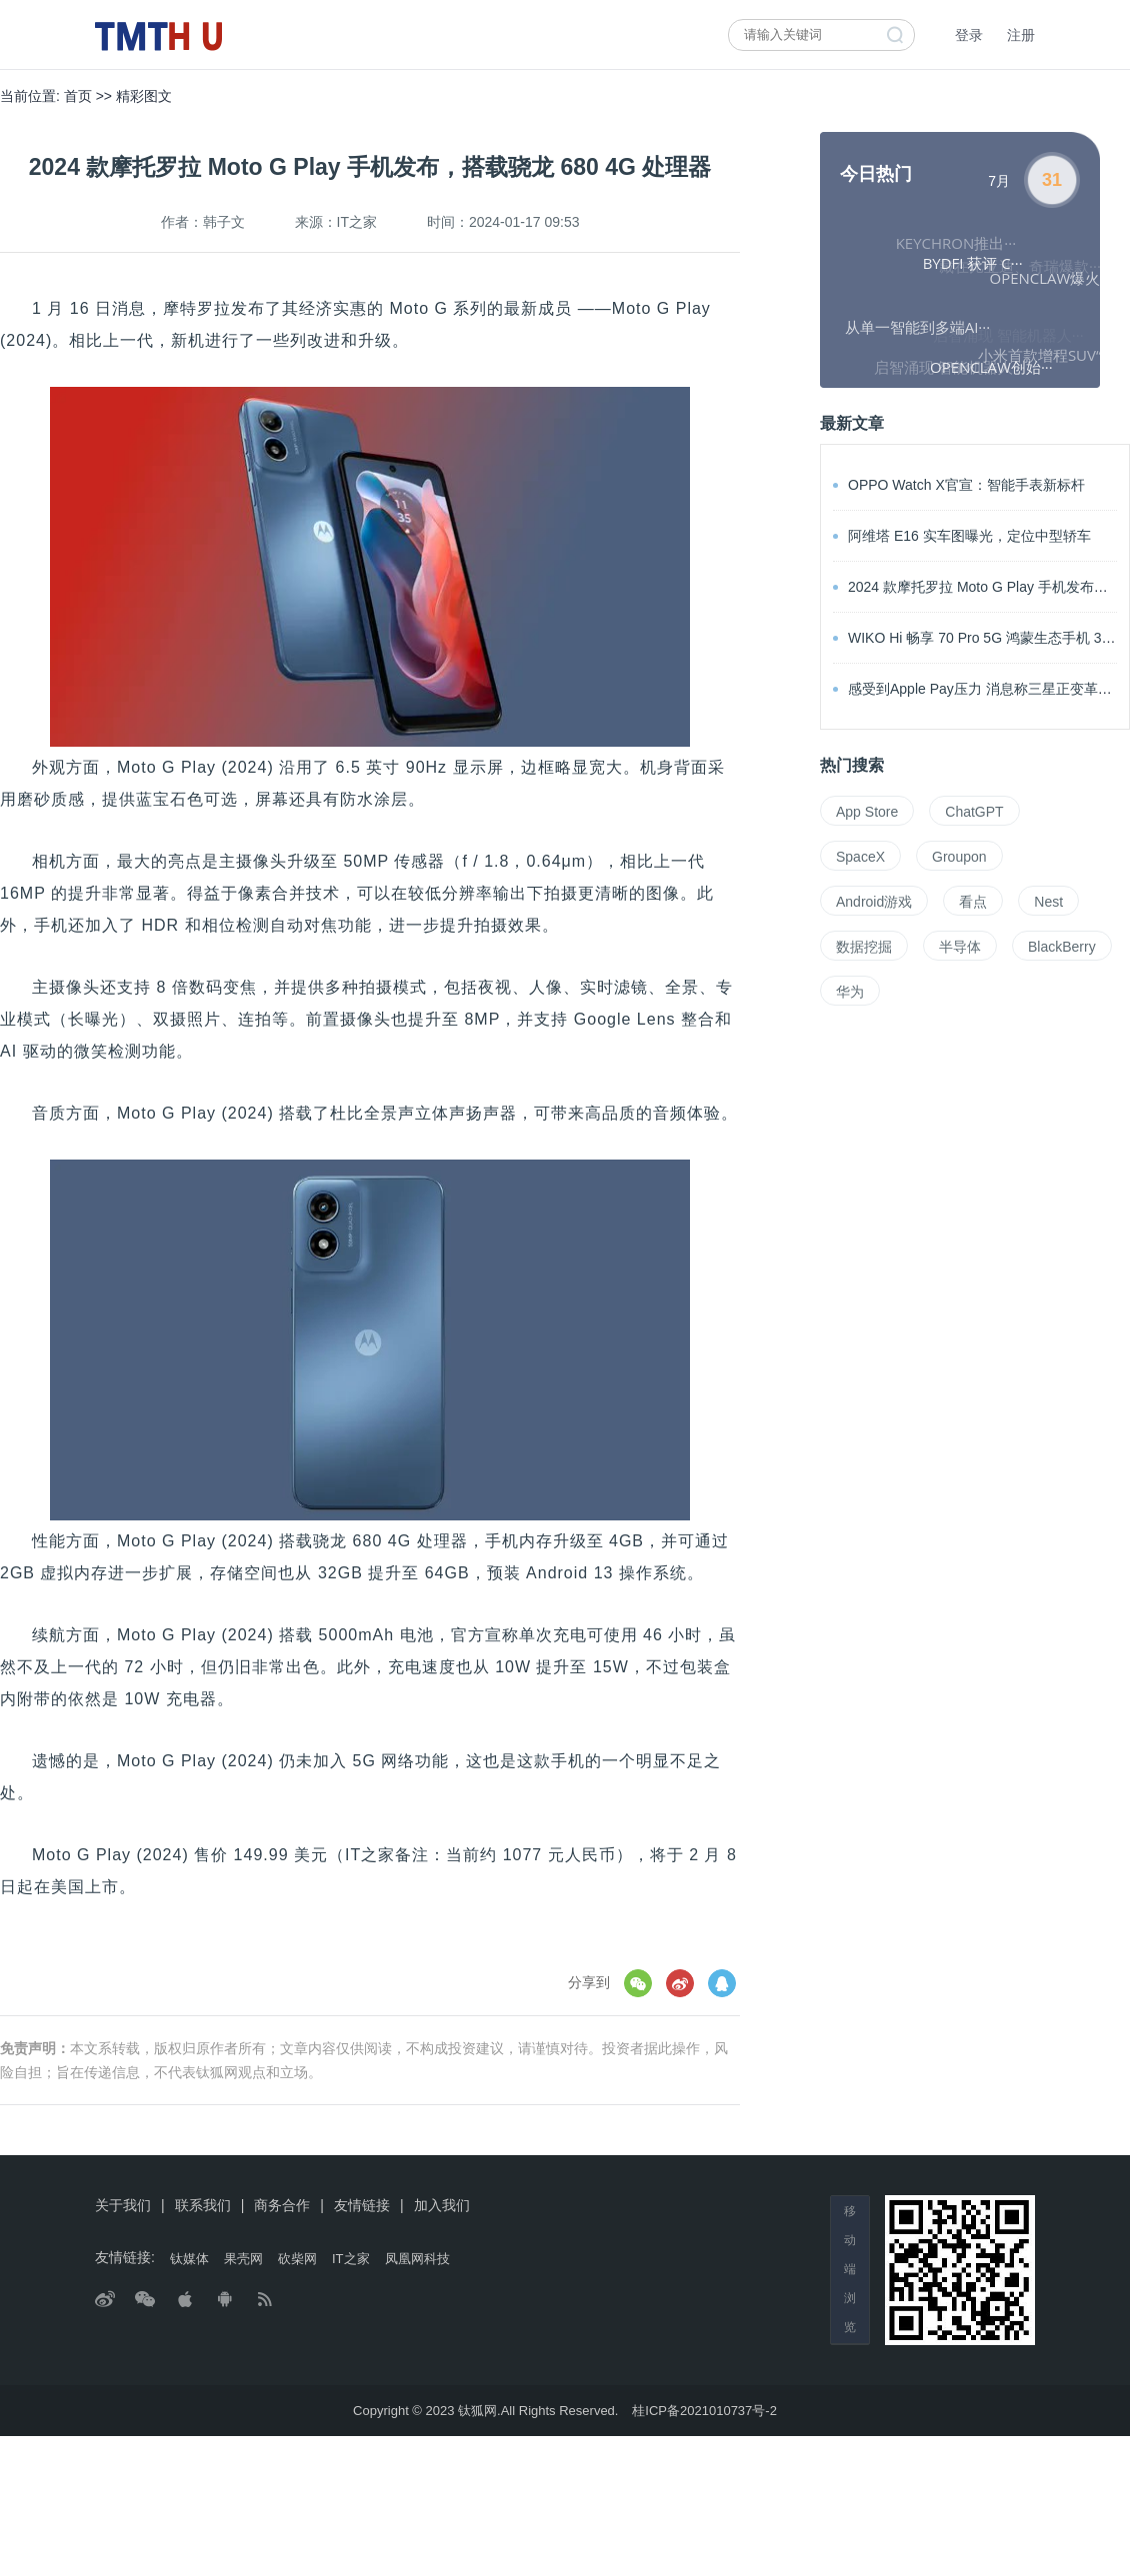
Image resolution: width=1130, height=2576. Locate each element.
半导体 (960, 947)
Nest (1048, 902)
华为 (850, 992)
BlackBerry (1062, 947)
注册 (1021, 35)
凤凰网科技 (417, 2258)
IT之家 (351, 2258)
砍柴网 (297, 2258)
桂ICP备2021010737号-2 (704, 2410)
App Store (867, 812)
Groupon (959, 857)
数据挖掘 (864, 947)
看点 (973, 902)
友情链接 (362, 2205)
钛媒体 (189, 2258)
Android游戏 (874, 902)
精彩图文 (144, 96)
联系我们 (203, 2205)
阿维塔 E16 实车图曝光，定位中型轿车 (962, 536)
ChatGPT (974, 812)
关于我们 (123, 2205)
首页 (78, 96)
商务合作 (282, 2205)
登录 (969, 35)
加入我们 (442, 2205)
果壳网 (243, 2258)
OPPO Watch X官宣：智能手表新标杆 (959, 485)
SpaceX (860, 857)
